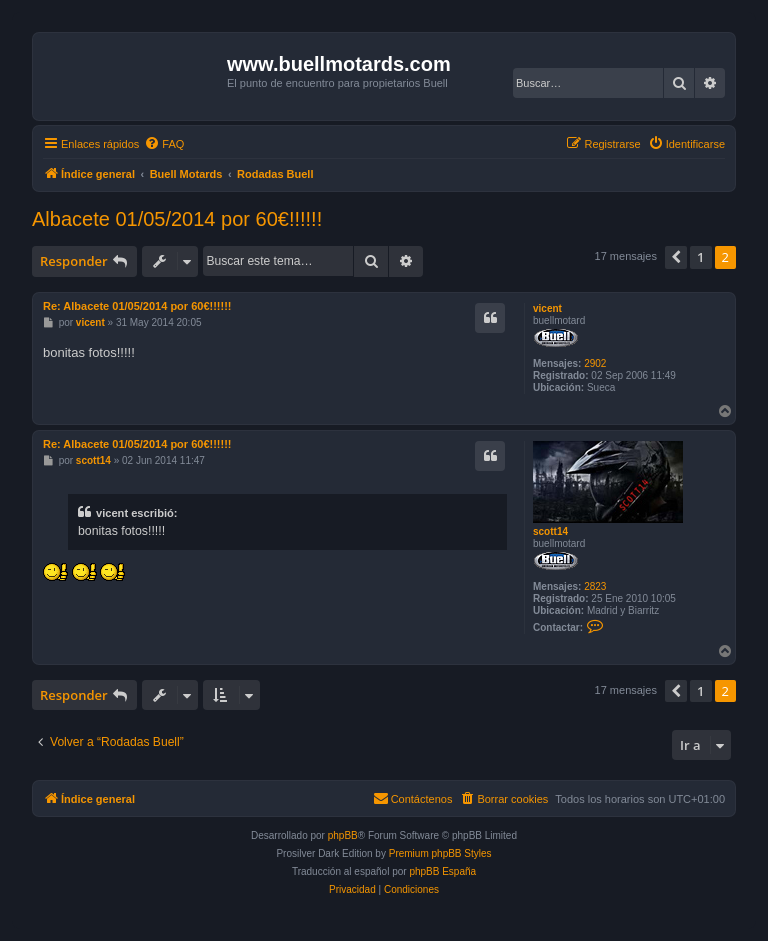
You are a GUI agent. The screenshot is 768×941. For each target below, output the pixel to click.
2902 (595, 363)
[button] (676, 257)
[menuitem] (164, 144)
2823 (595, 586)
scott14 (550, 531)
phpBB (343, 835)
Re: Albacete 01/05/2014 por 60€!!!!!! (137, 306)
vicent (547, 308)
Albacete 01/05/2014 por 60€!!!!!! (177, 219)
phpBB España (442, 871)
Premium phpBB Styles (440, 853)
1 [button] (700, 257)
